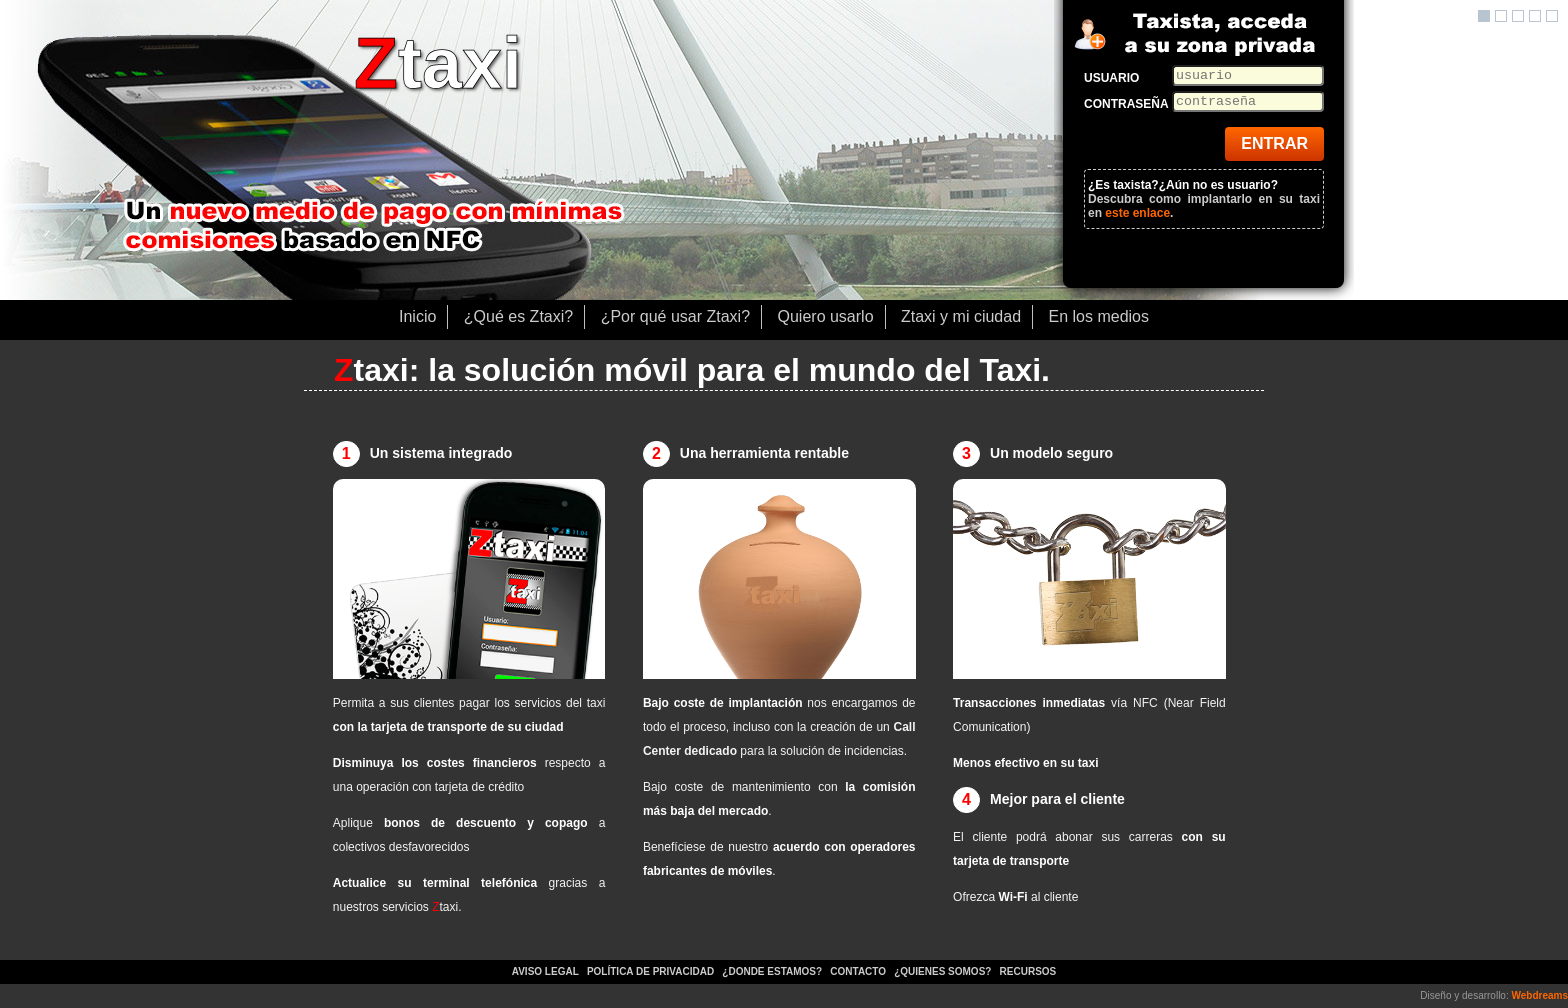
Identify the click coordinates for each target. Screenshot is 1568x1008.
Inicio (417, 316)
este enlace (1137, 213)
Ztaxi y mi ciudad (961, 316)
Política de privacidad (650, 971)
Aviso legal (545, 971)
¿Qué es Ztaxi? (518, 316)
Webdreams (1539, 995)
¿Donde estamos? (773, 971)
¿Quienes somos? (944, 971)
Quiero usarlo (826, 316)
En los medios (1099, 316)
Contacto (857, 971)
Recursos (1028, 971)
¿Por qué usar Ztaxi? (675, 316)
